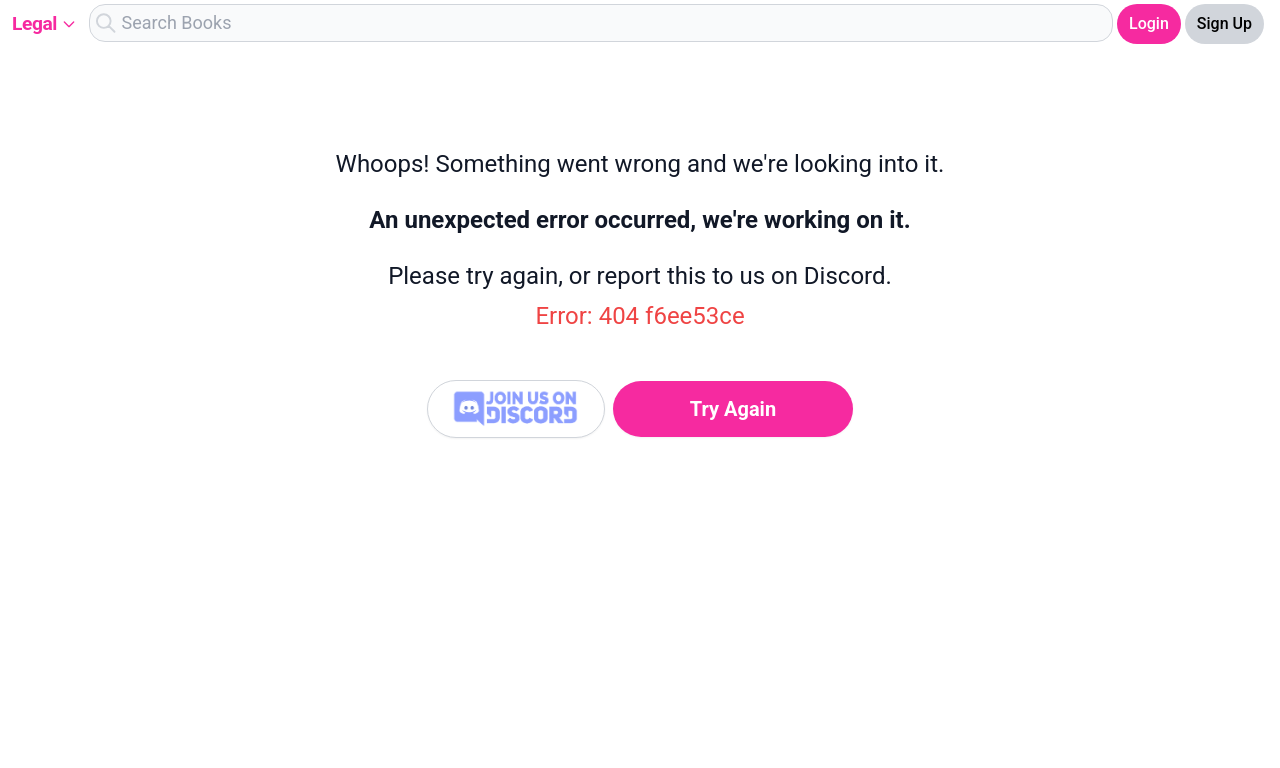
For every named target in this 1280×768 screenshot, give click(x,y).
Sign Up (1224, 23)
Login (1149, 23)
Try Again (733, 409)
